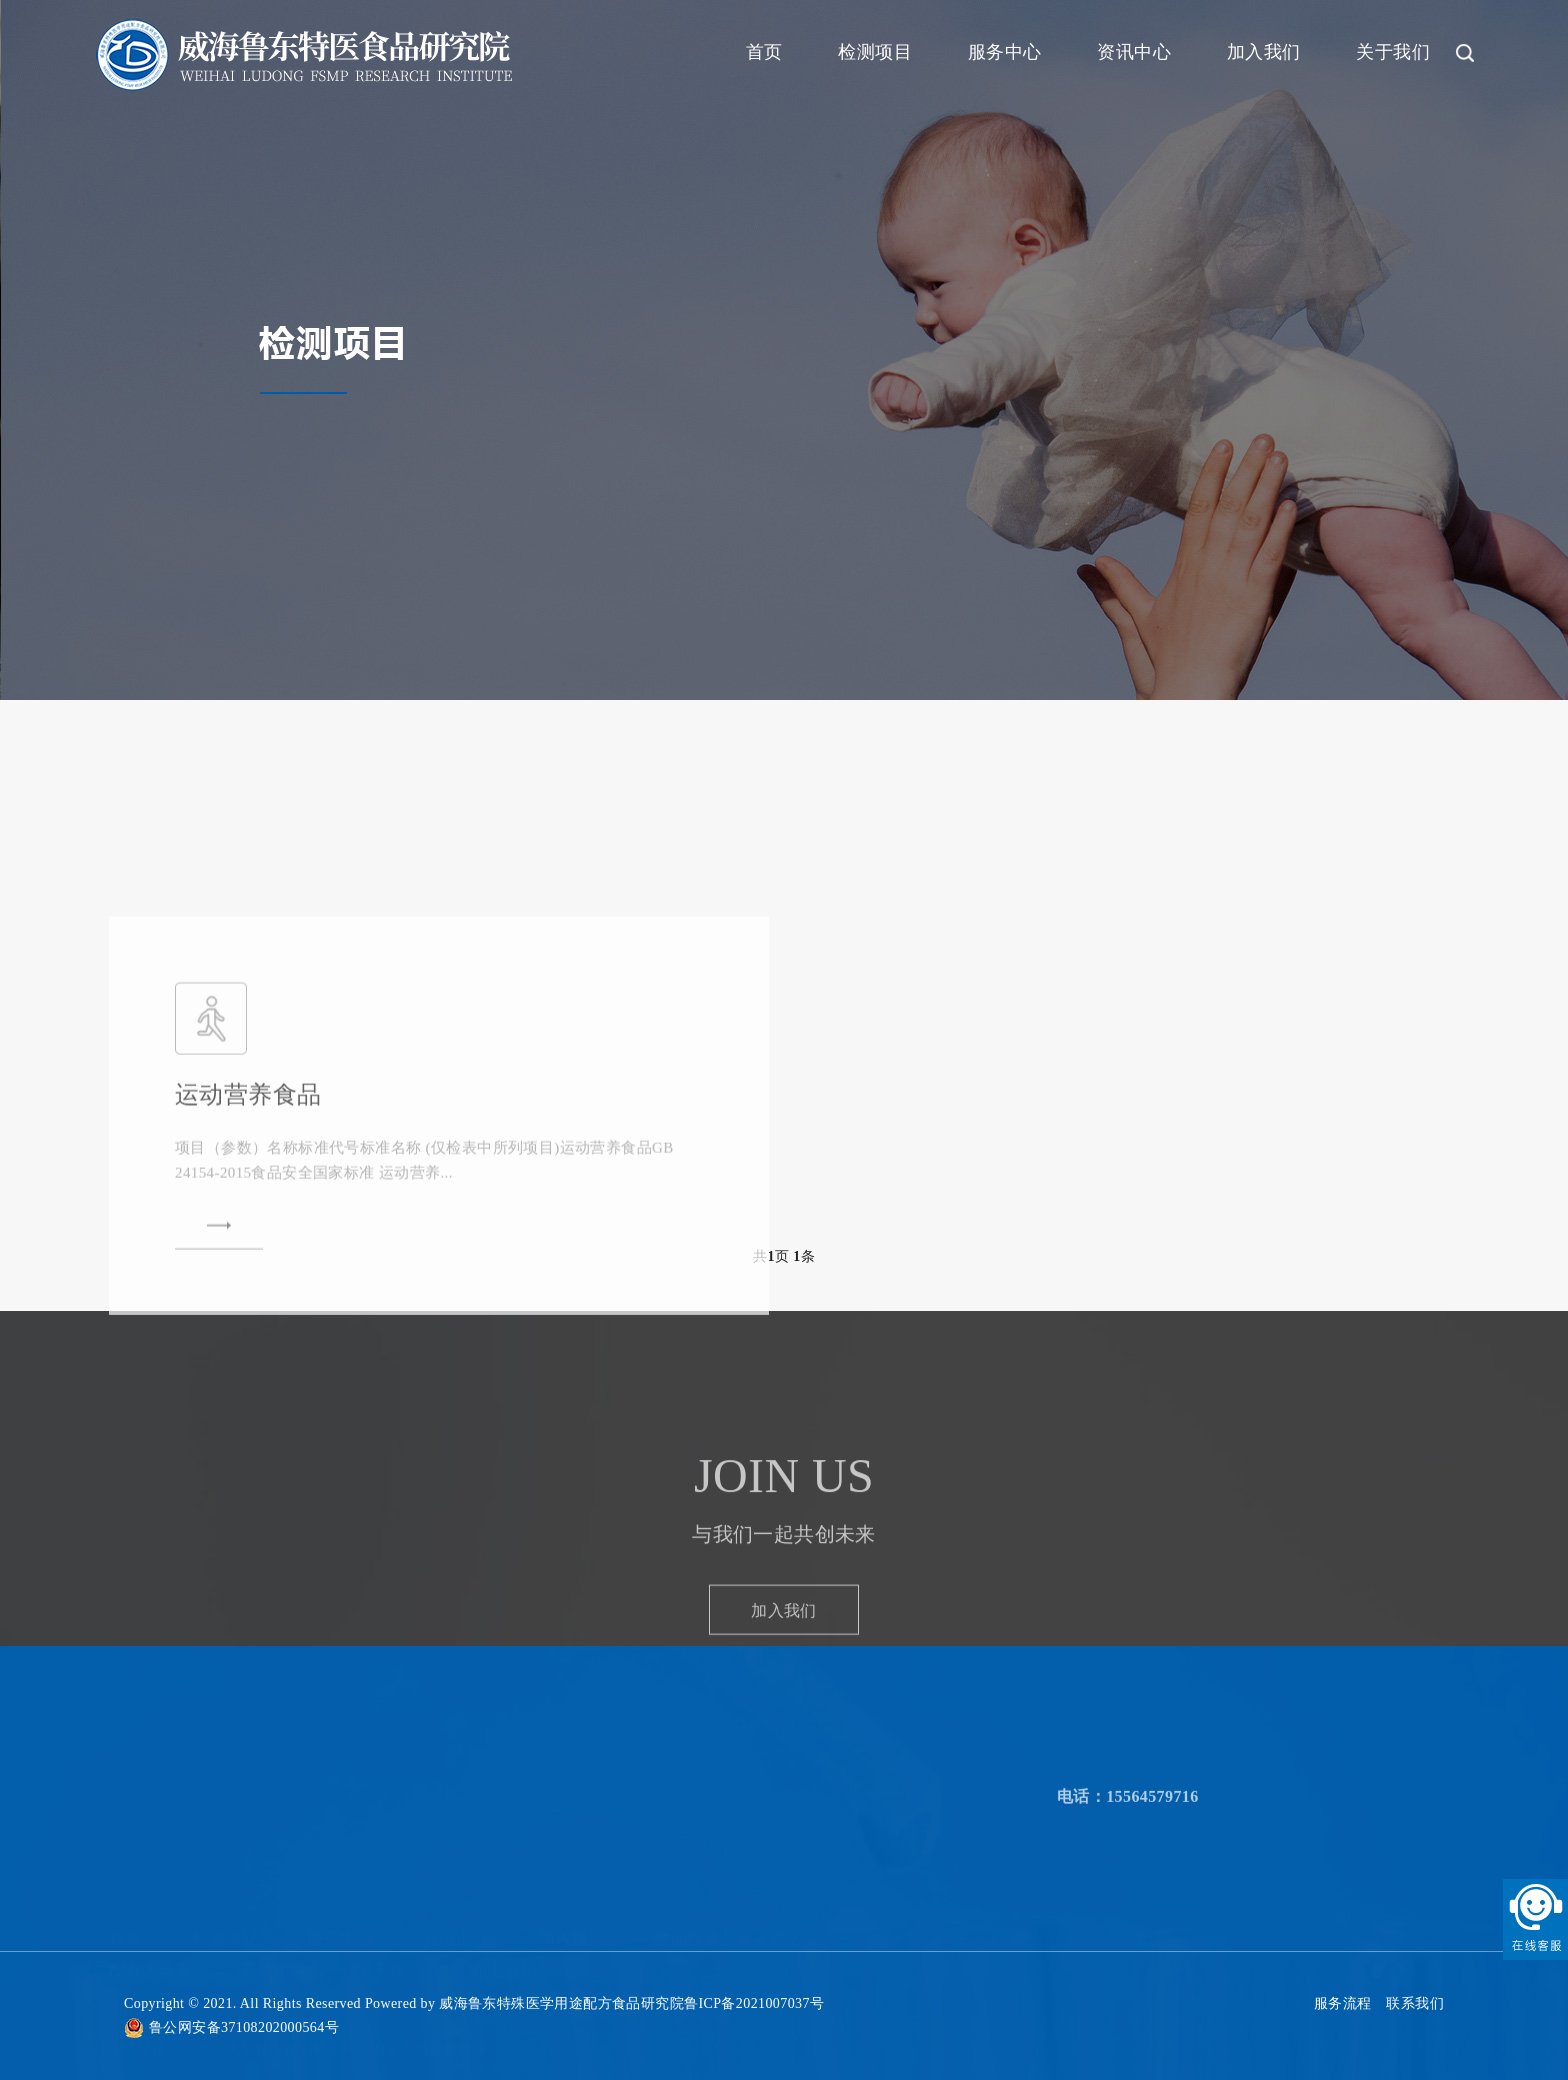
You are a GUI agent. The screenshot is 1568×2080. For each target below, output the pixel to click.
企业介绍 (505, 1960)
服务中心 (1005, 52)
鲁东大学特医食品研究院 (276, 2039)
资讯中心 (1134, 52)
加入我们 (1264, 52)
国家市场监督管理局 (436, 2039)
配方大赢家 (150, 1960)
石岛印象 (274, 1960)
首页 (764, 52)
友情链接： (145, 2039)
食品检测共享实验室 (728, 1929)
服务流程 (1343, 2003)
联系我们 (1415, 2003)
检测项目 (875, 52)
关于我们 (1393, 52)
